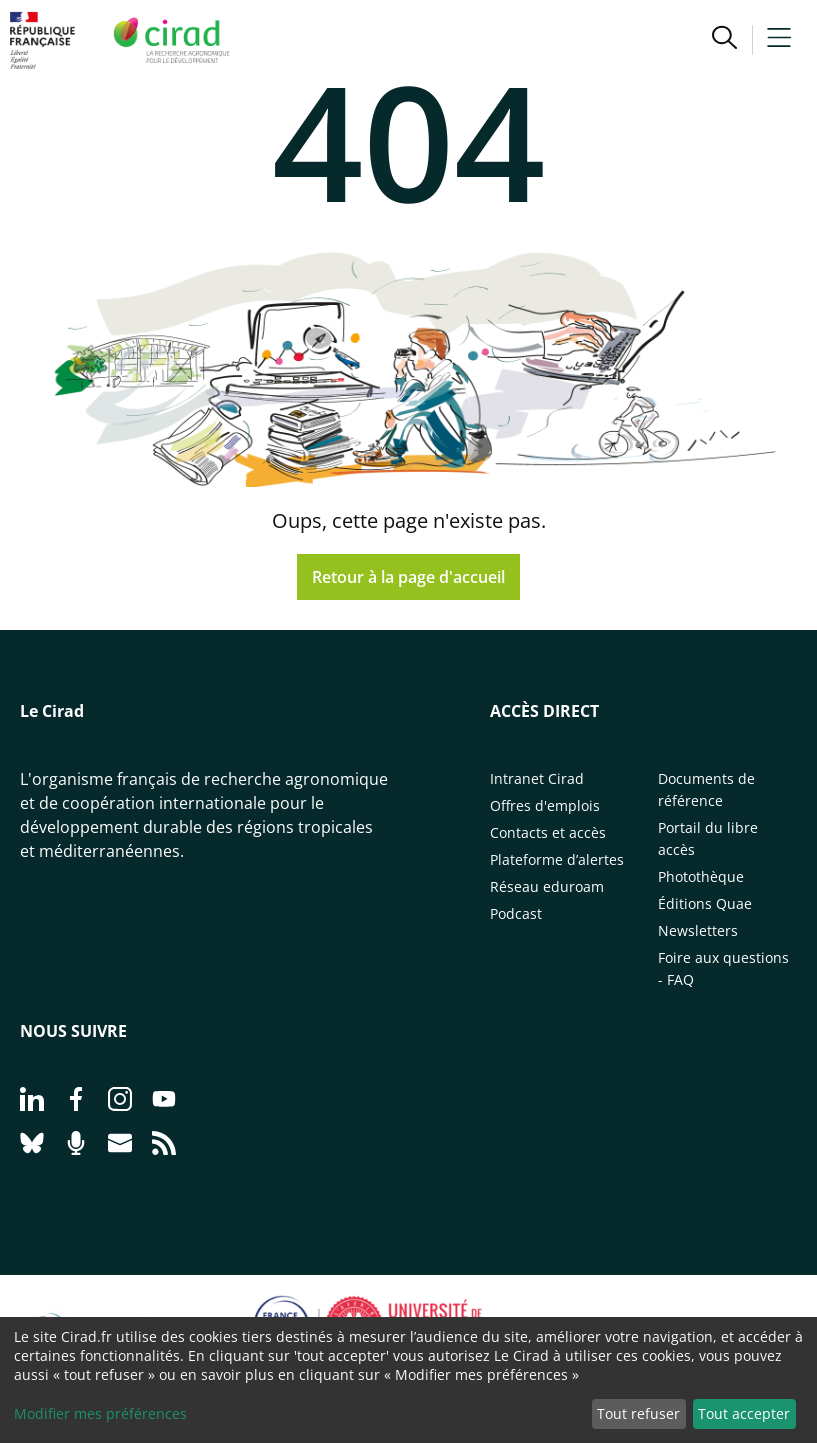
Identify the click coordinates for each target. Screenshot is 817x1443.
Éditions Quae (705, 903)
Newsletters (698, 930)
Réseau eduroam (547, 886)
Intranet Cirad (537, 778)
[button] (724, 40)
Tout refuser (638, 1413)
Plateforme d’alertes (557, 859)
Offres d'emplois (545, 805)
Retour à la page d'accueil (408, 577)
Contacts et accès (548, 832)
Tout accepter (744, 1413)
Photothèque (701, 876)
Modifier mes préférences (100, 1413)
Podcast (516, 913)
